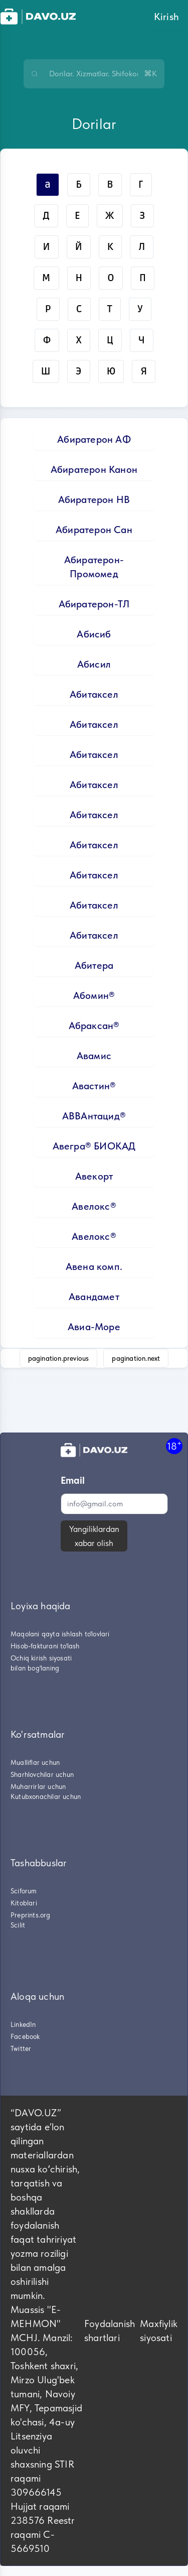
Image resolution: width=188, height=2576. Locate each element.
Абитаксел (94, 694)
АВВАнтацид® (94, 1116)
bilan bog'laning (35, 1668)
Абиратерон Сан (94, 530)
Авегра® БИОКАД (94, 1146)
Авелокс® (94, 1206)
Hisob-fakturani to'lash (45, 1646)
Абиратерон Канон (94, 469)
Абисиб (94, 634)
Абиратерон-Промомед (94, 567)
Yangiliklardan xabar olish (94, 1536)
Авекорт (94, 1176)
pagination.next (136, 1358)
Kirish (166, 17)
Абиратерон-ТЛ (94, 604)
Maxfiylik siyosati (158, 2330)
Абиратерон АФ (94, 439)
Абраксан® (94, 1025)
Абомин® (94, 995)
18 (174, 1446)
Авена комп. (94, 1266)
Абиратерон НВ (94, 499)
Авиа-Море (94, 1327)
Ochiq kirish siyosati (41, 1658)
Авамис (94, 1056)
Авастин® (94, 1086)
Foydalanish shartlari (109, 2330)
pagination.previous (58, 1358)
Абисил (94, 664)
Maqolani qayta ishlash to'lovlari (60, 1634)
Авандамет (94, 1297)
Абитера (94, 965)
